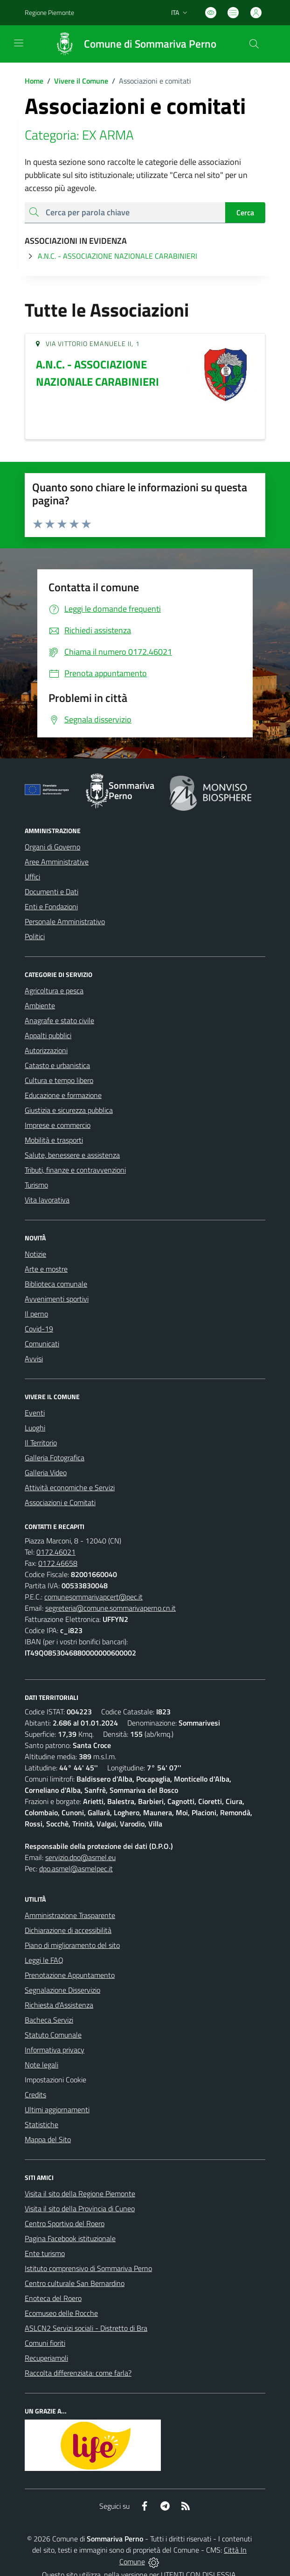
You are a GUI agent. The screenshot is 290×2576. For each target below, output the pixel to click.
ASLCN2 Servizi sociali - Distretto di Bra (86, 2328)
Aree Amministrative (57, 861)
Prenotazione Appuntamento (70, 1975)
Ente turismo (45, 2253)
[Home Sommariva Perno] (131, 44)
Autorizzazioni (46, 1050)
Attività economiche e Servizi (70, 1487)
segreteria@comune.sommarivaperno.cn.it (110, 1608)
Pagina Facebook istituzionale (70, 2238)
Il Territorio (41, 1442)
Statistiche (41, 2124)
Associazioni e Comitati (60, 1502)
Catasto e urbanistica (57, 1065)
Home (34, 80)
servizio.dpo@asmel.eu (80, 1857)
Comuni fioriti (45, 2343)
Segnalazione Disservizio (62, 1990)
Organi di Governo (52, 846)
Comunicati (42, 1343)
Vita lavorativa (47, 1199)
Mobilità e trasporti (54, 1140)
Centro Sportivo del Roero (64, 2223)
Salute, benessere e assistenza (72, 1155)
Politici (35, 936)
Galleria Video (46, 1472)
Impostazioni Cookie (55, 2079)
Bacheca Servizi (49, 2019)
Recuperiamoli (46, 2358)
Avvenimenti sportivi (57, 1298)
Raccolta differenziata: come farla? (78, 2372)
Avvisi (34, 1358)
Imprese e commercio (57, 1125)
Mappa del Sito (48, 2139)
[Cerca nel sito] (254, 44)
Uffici (32, 876)
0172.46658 (57, 1563)
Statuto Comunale (53, 2034)
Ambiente (40, 1005)
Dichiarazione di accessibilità (68, 1930)
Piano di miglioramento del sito (72, 1945)
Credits (35, 2094)
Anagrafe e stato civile (59, 1020)
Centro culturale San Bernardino (74, 2283)
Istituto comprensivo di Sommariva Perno (88, 2268)
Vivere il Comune (81, 80)
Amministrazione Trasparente (70, 1915)
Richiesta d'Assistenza (59, 2004)
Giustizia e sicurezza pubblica (69, 1110)
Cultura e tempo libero (59, 1080)
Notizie (35, 1254)
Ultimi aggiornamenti (57, 2109)
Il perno (36, 1313)
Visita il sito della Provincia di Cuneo (80, 2208)
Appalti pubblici (48, 1035)
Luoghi (35, 1427)
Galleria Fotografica (54, 1457)
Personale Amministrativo (65, 921)
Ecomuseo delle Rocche (61, 2313)
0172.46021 (56, 1551)
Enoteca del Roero (53, 2298)
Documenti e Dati (51, 891)
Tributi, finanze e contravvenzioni (75, 1169)
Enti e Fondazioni (51, 906)
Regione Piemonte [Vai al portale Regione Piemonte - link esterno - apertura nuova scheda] (49, 12)
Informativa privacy (54, 2049)
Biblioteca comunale (56, 1283)
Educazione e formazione (63, 1095)
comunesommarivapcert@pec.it (93, 1596)
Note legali (41, 2064)
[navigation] (18, 43)
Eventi (35, 1412)
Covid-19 (39, 1328)
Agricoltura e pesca (54, 990)
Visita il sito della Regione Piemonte (80, 2193)
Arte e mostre (46, 1268)
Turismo (36, 1184)
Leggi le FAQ (44, 1960)
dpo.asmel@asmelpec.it (76, 1868)
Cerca (245, 212)
